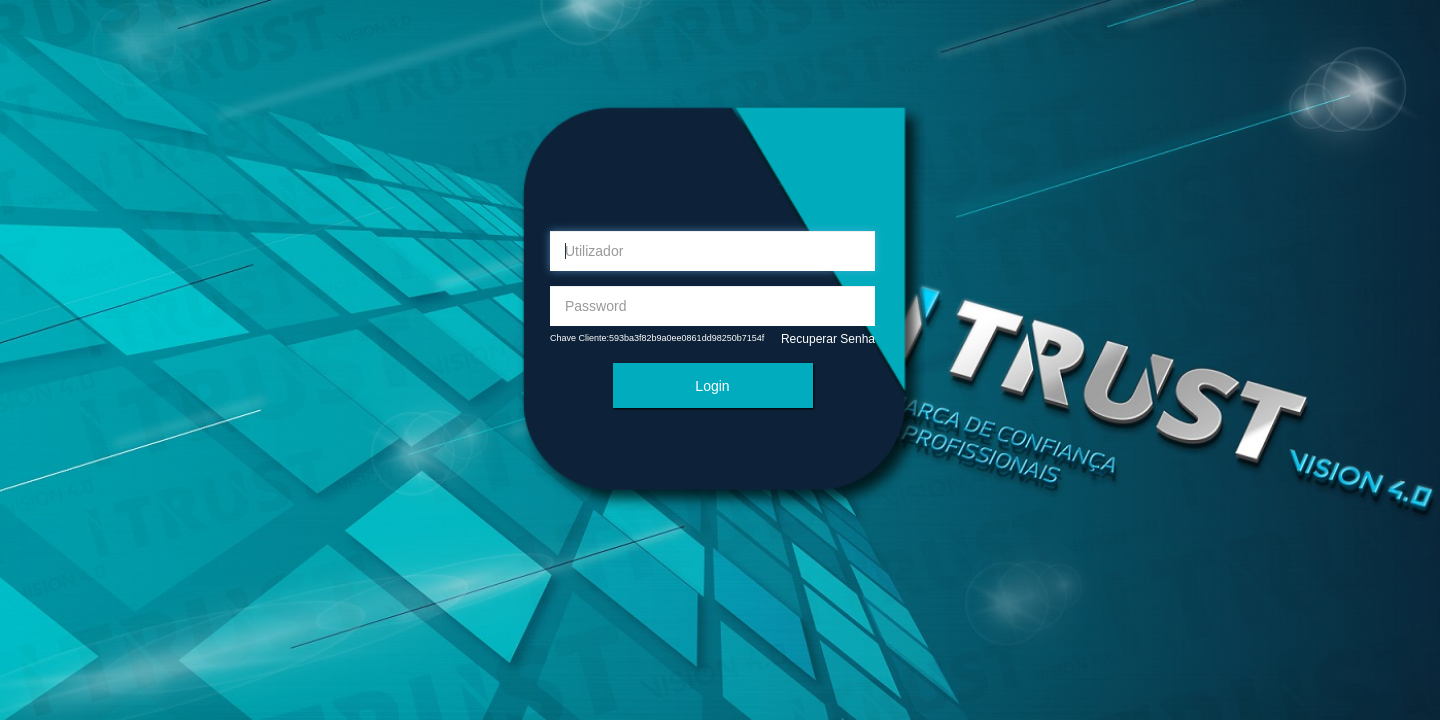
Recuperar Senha (828, 339)
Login (712, 386)
